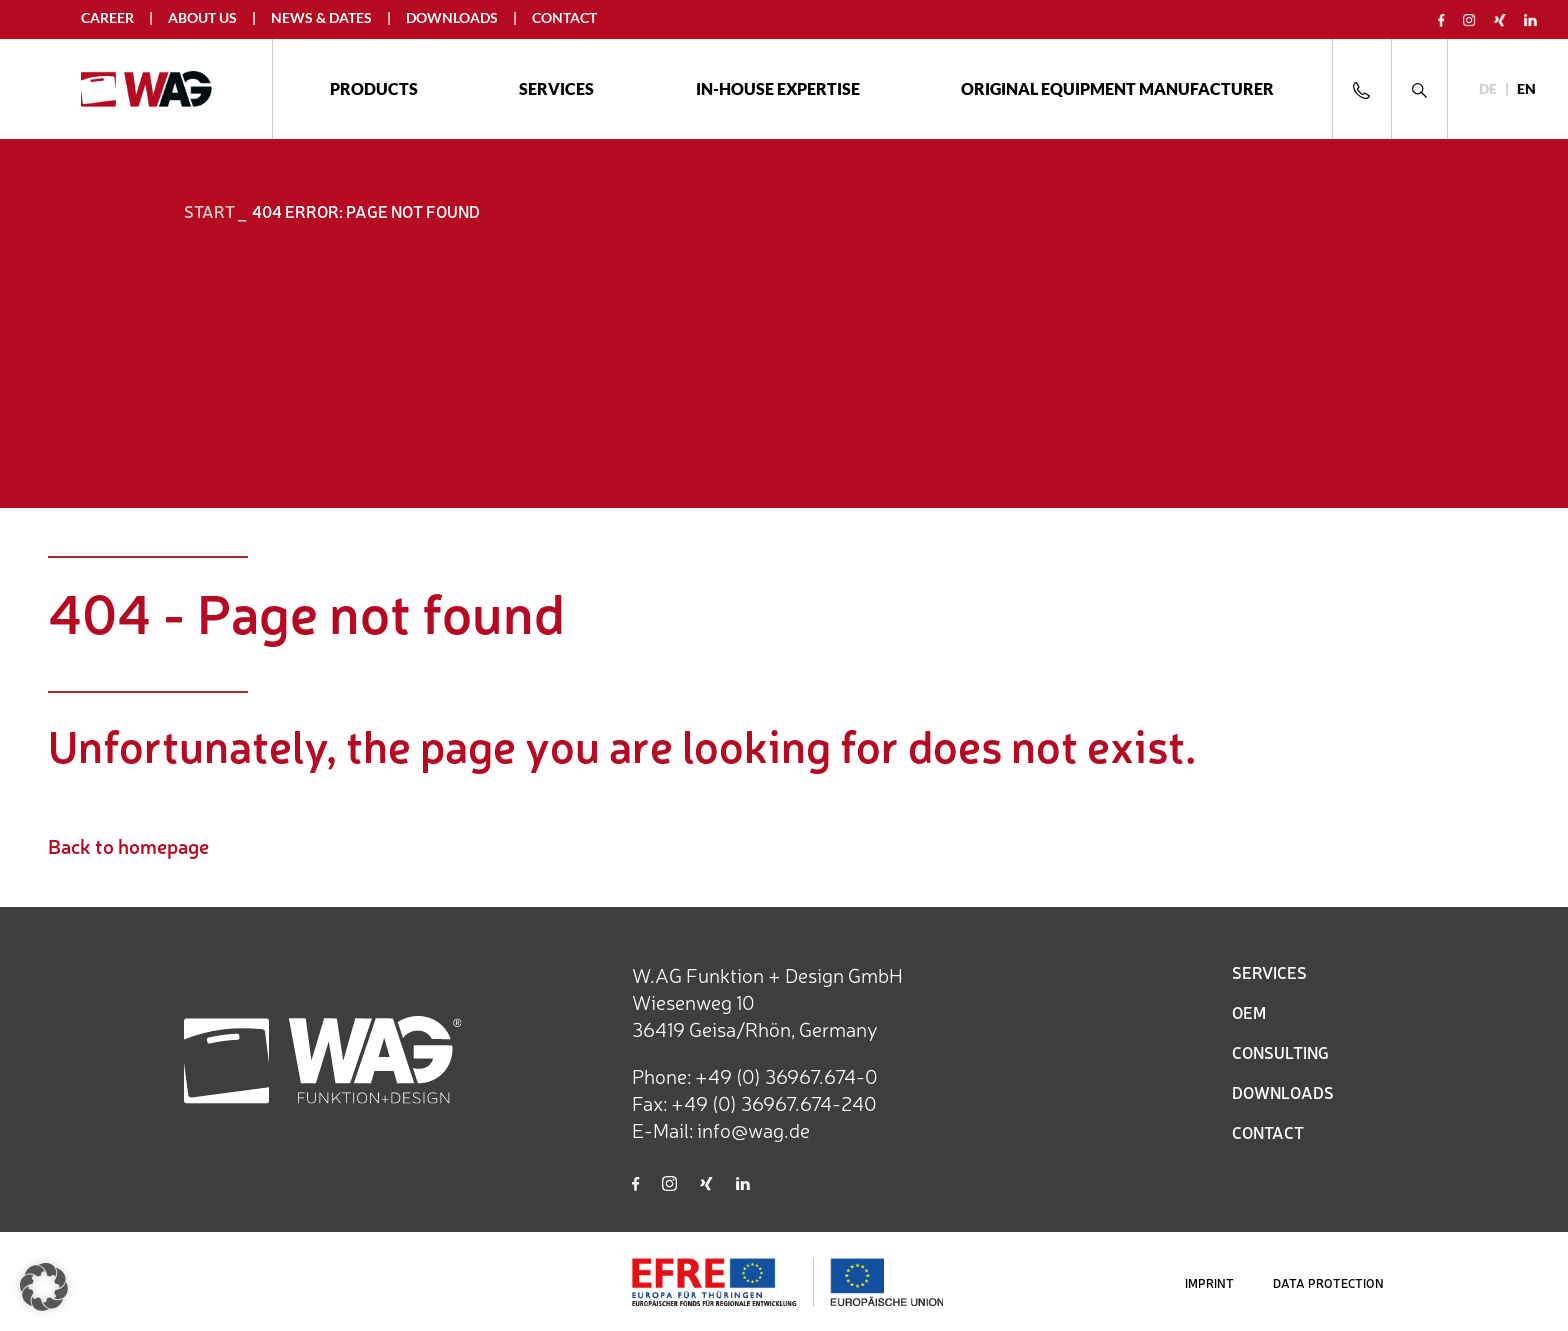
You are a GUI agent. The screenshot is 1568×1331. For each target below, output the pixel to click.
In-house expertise (778, 89)
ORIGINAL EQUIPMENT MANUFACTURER (1117, 89)
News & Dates (321, 18)
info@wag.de (753, 1129)
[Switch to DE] (1488, 89)
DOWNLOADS (1283, 1092)
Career (107, 18)
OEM (1249, 1012)
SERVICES (1269, 972)
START (209, 211)
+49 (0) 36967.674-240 (774, 1102)
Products (374, 89)
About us (202, 18)
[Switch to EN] (1526, 89)
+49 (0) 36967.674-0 (786, 1075)
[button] (44, 1287)
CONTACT (1268, 1132)
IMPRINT (1209, 1283)
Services (556, 89)
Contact (564, 18)
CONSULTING (1280, 1052)
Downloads (452, 18)
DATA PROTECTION (1328, 1283)
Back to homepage (128, 845)
